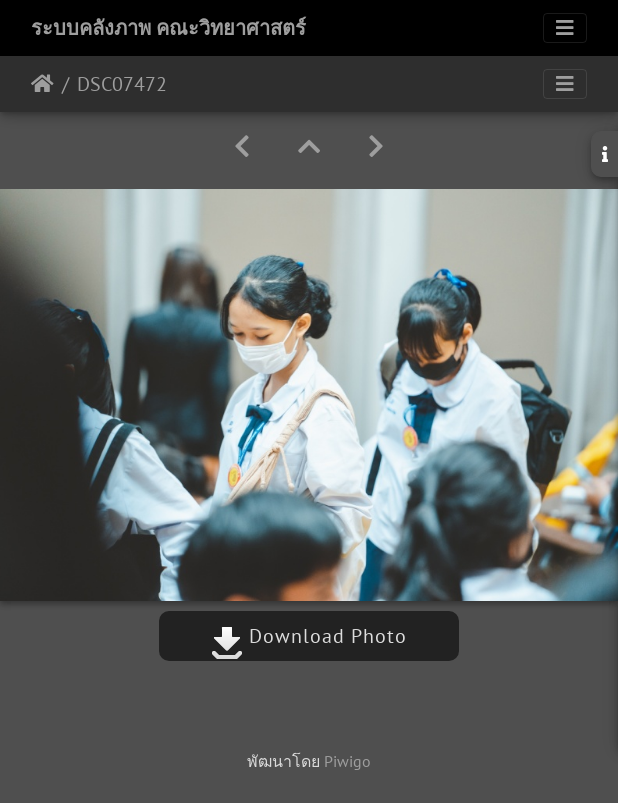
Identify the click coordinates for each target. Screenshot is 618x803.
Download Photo (309, 636)
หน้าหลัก (42, 84)
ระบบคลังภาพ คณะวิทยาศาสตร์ (168, 28)
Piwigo (347, 761)
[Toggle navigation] (565, 28)
